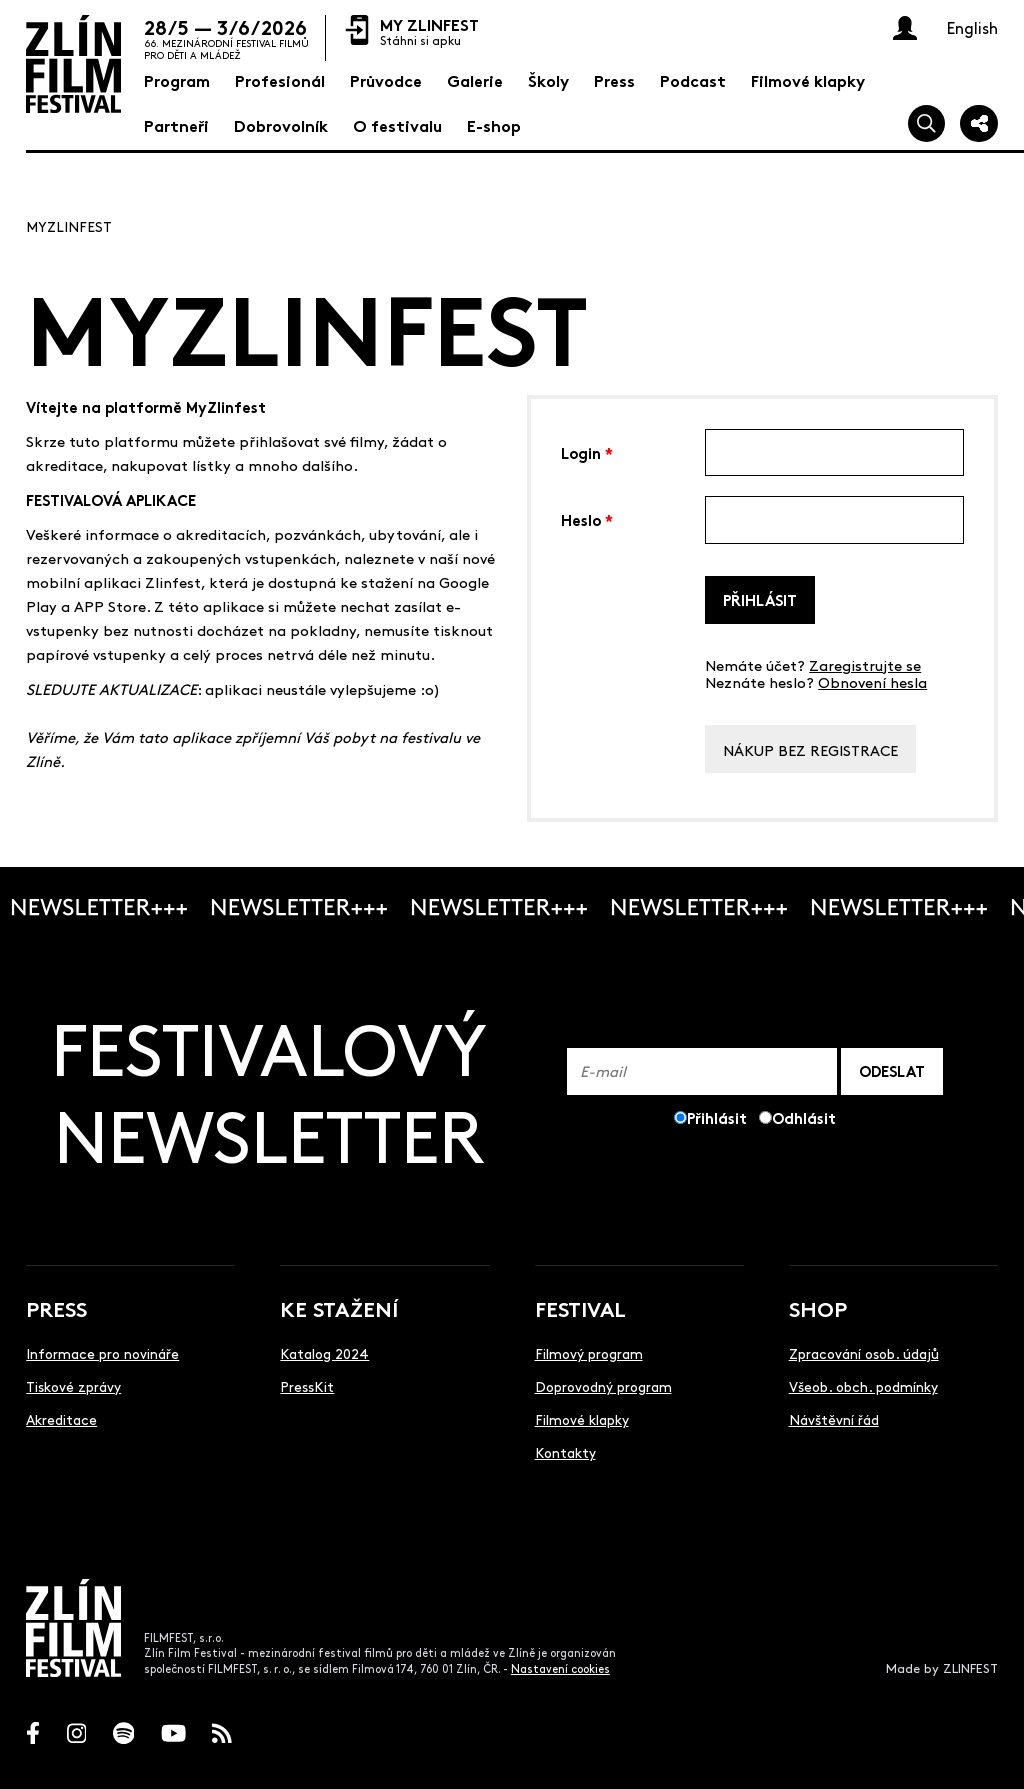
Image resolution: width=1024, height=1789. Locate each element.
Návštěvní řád (834, 1419)
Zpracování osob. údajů (864, 1353)
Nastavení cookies (560, 1668)
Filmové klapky (582, 1419)
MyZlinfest (69, 226)
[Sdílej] (979, 124)
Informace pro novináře (102, 1353)
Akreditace (61, 1419)
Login (587, 451)
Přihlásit (760, 599)
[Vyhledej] (927, 124)
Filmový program (589, 1353)
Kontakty (565, 1452)
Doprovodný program (603, 1386)
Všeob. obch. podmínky (863, 1386)
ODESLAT (892, 1070)
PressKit (307, 1386)
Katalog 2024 (324, 1353)
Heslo (587, 518)
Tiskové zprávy (73, 1386)
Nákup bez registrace (810, 749)
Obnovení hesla (872, 681)
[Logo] (73, 64)
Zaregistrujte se (865, 664)
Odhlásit (804, 1117)
